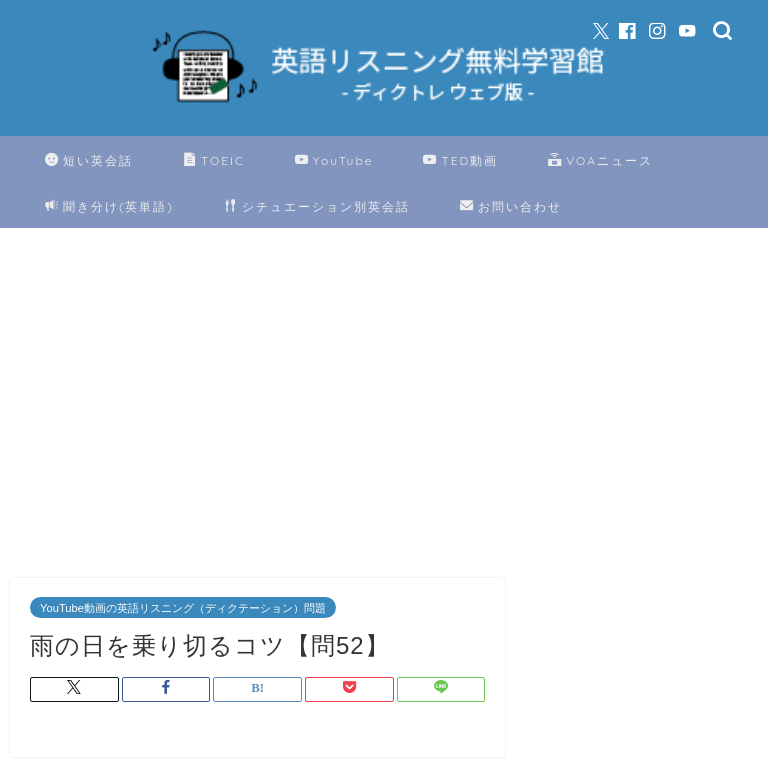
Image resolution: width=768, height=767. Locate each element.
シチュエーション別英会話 (317, 207)
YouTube (334, 161)
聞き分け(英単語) (109, 207)
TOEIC (214, 161)
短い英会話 (89, 161)
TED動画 (460, 161)
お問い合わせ (511, 207)
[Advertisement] (257, 408)
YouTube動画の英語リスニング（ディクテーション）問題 (183, 608)
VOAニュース (600, 161)
